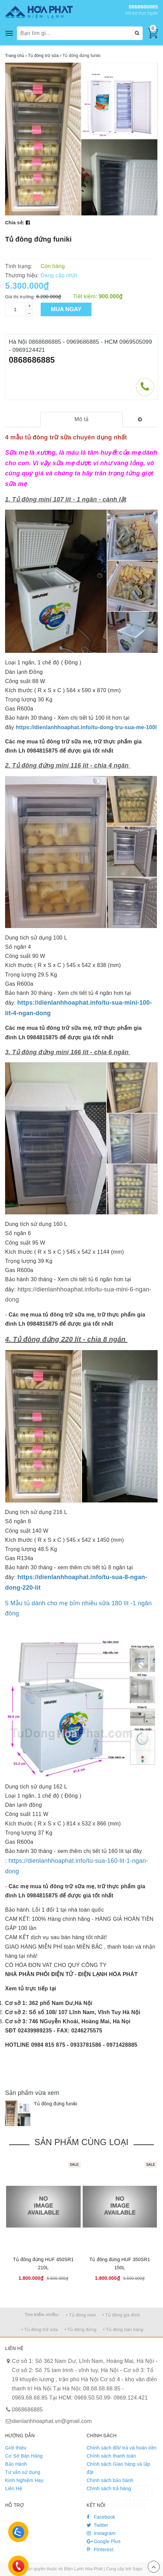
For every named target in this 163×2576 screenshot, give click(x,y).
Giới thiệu (15, 2447)
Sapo (137, 2568)
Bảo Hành (16, 2464)
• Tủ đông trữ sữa (39, 2329)
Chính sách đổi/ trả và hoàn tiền (122, 2447)
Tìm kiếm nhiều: (42, 2314)
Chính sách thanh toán (111, 2456)
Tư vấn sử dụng (22, 2472)
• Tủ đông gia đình (121, 2314)
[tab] (81, 419)
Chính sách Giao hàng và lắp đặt (118, 2468)
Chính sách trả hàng (109, 2488)
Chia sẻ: (14, 222)
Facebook (101, 2517)
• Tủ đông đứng (80, 2329)
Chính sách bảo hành (110, 2480)
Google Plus (104, 2541)
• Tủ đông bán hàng (123, 2329)
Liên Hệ (13, 2488)
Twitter (97, 2525)
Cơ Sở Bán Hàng (24, 2456)
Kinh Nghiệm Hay (24, 2480)
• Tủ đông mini (81, 2314)
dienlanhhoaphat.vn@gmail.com (52, 2421)
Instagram (101, 2533)
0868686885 (143, 7)
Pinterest (100, 2549)
